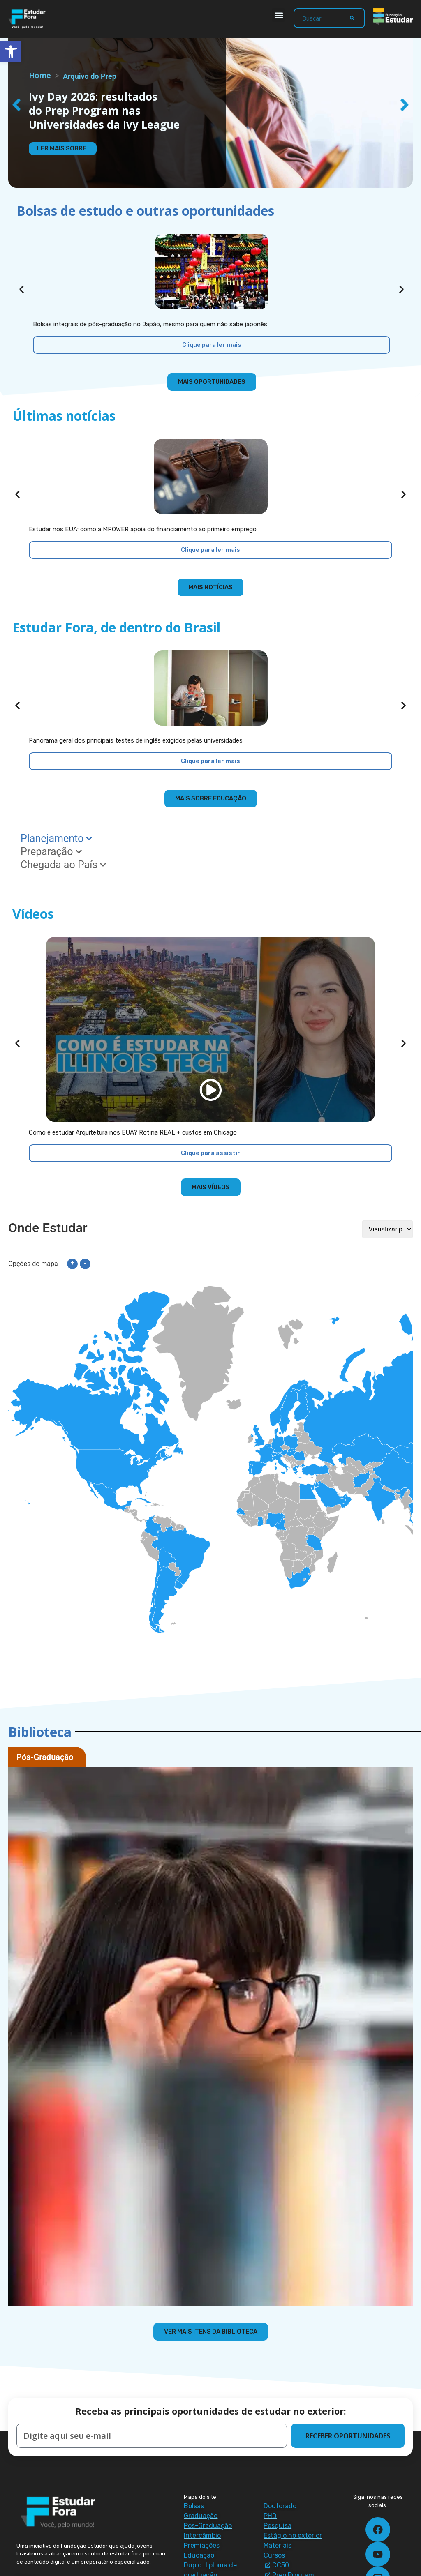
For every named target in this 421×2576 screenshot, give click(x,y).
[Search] (352, 18)
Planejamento (56, 838)
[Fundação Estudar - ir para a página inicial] (393, 16)
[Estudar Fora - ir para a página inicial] (28, 19)
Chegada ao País (63, 865)
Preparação (51, 852)
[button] (278, 15)
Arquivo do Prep (89, 76)
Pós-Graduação (45, 1757)
